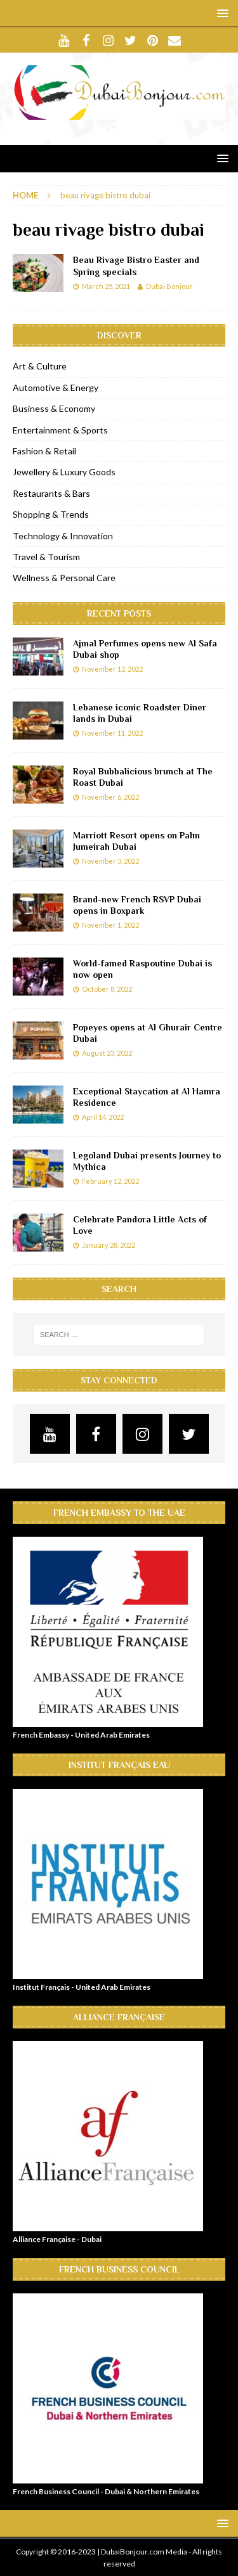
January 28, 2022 (108, 1245)
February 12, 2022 (110, 1181)
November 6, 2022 (110, 797)
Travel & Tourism (46, 556)
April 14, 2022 (103, 1117)
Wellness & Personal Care (64, 577)
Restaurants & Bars (51, 493)
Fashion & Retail (44, 450)
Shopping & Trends (51, 514)
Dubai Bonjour (169, 286)
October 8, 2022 (107, 989)
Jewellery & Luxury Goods (64, 471)
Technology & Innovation (63, 535)
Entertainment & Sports (60, 430)
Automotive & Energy (55, 387)
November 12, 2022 (112, 669)
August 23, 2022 (107, 1053)
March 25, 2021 (106, 286)
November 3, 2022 (110, 861)
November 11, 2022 (112, 733)
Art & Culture (40, 366)
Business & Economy (54, 408)
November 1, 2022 (110, 925)
